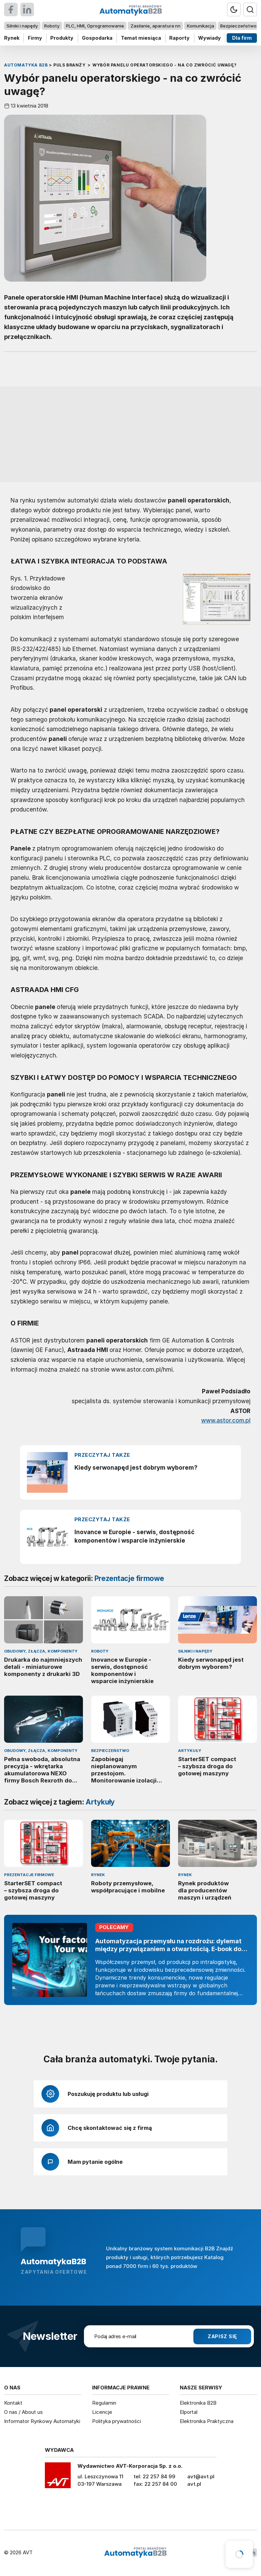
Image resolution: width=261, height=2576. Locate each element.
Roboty (51, 25)
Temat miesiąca (141, 38)
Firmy (35, 38)
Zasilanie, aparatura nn (155, 25)
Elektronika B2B (198, 2403)
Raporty (179, 38)
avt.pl (194, 2484)
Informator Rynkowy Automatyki (42, 2421)
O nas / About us (23, 2412)
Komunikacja (200, 25)
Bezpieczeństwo (238, 25)
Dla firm (242, 38)
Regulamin (104, 2403)
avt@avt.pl (200, 2476)
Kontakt (13, 2403)
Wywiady (209, 38)
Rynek (11, 38)
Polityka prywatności (116, 2421)
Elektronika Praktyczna (206, 2421)
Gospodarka (97, 38)
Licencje (102, 2412)
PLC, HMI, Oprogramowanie (95, 25)
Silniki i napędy (22, 25)
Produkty (61, 38)
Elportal (188, 2412)
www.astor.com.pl (225, 1420)
